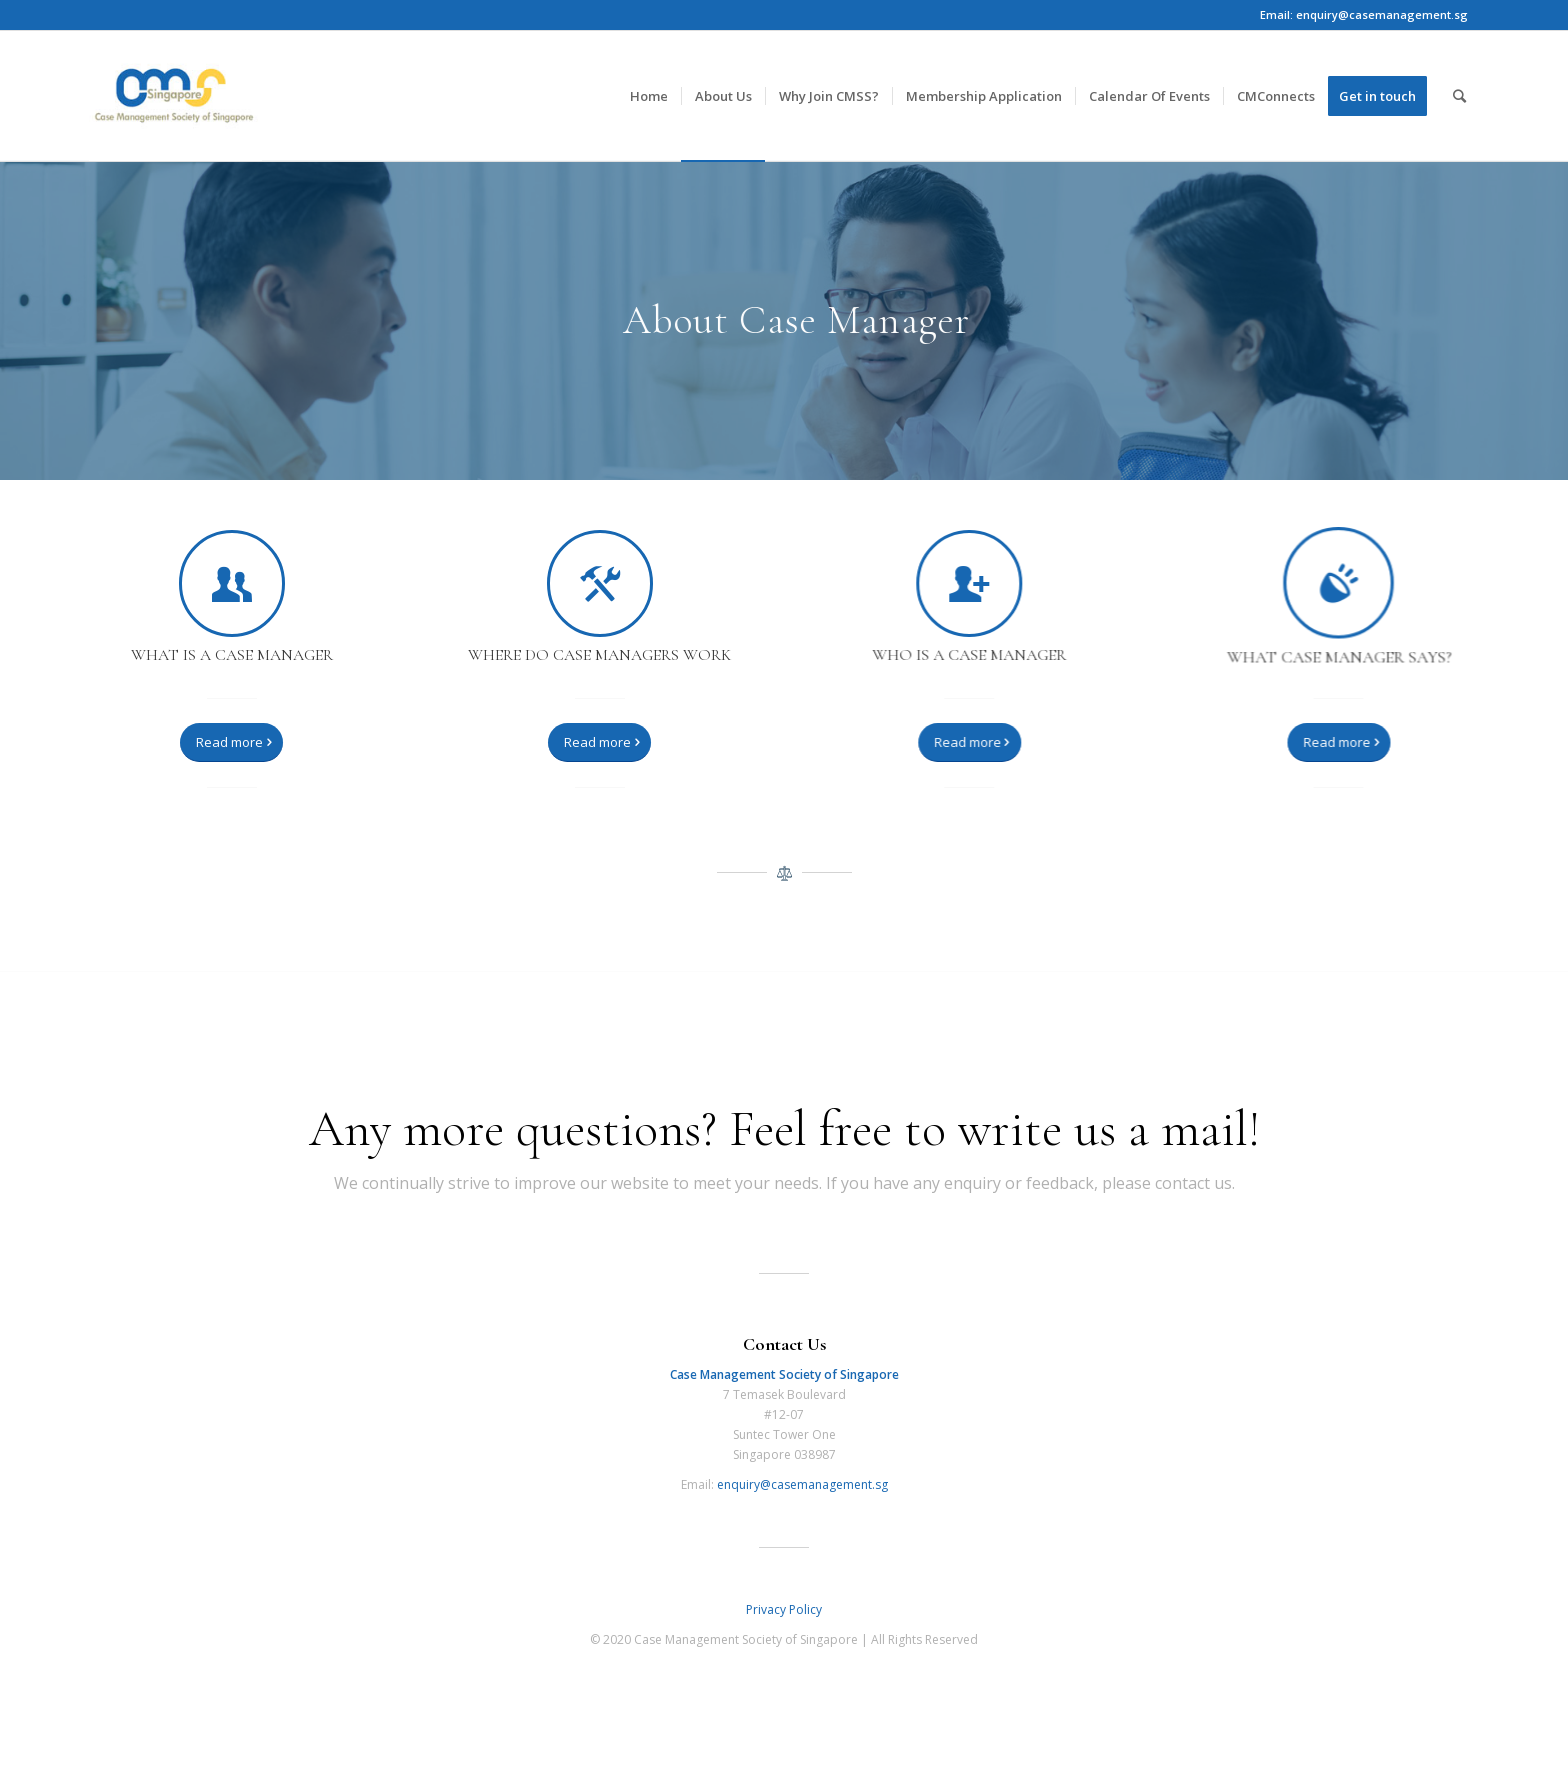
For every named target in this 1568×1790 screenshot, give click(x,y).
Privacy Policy (784, 1609)
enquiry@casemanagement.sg (802, 1484)
